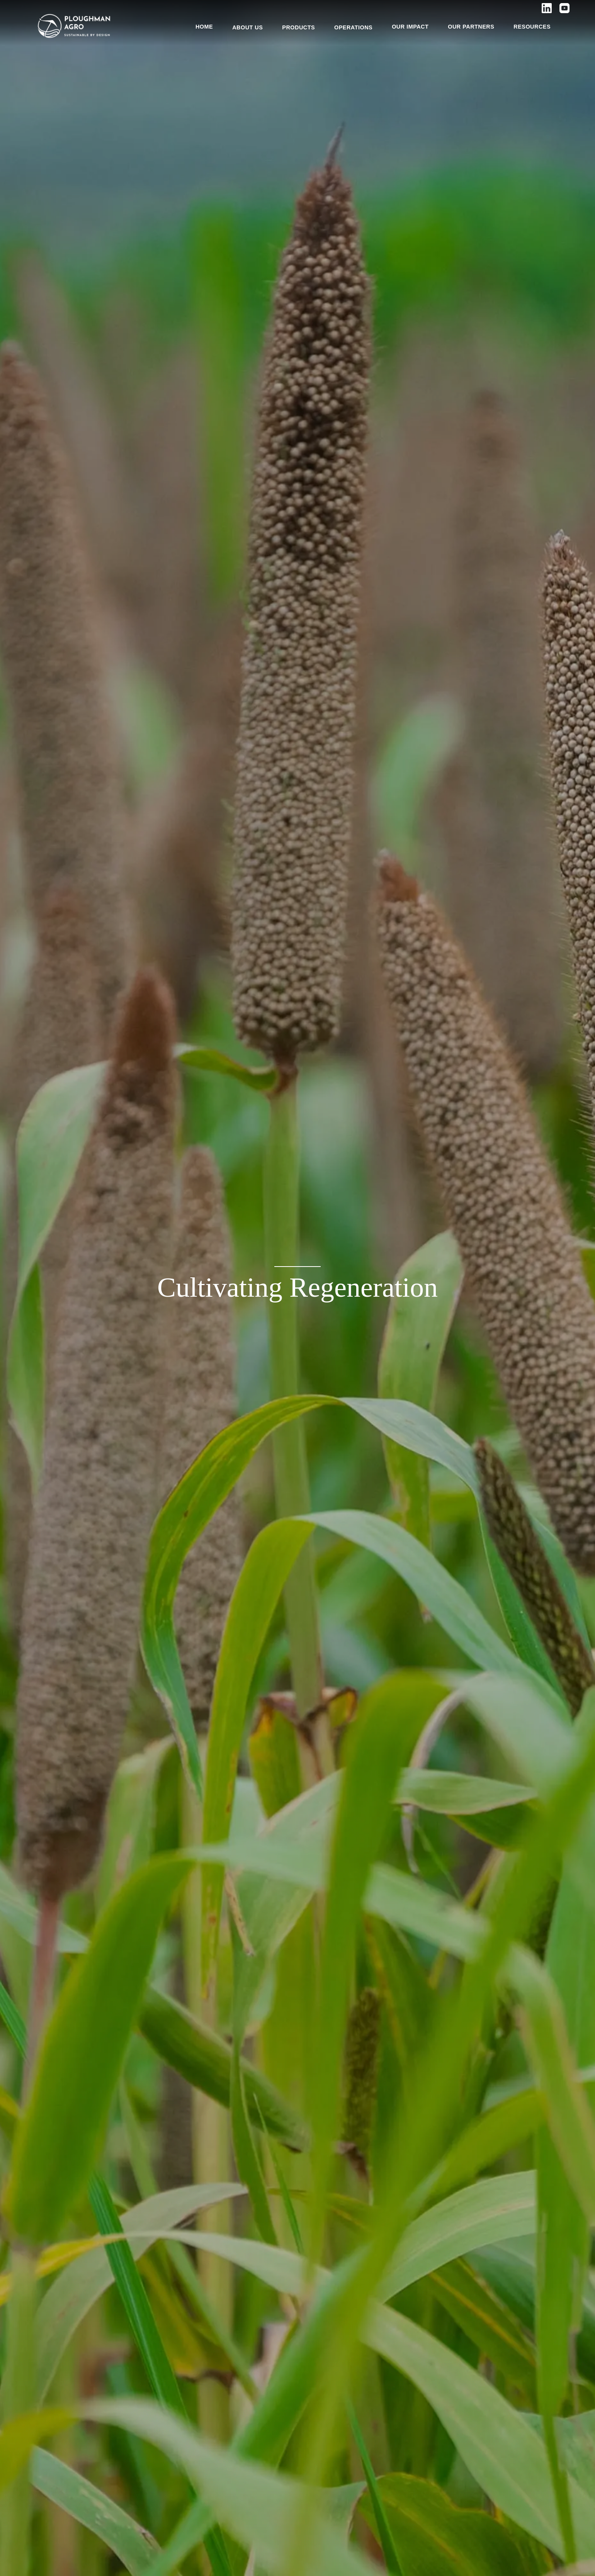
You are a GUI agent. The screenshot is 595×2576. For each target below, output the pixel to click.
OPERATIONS (353, 27)
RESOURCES (532, 27)
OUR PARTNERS (471, 27)
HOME (204, 27)
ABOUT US (247, 27)
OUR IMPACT (410, 27)
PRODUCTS (298, 27)
